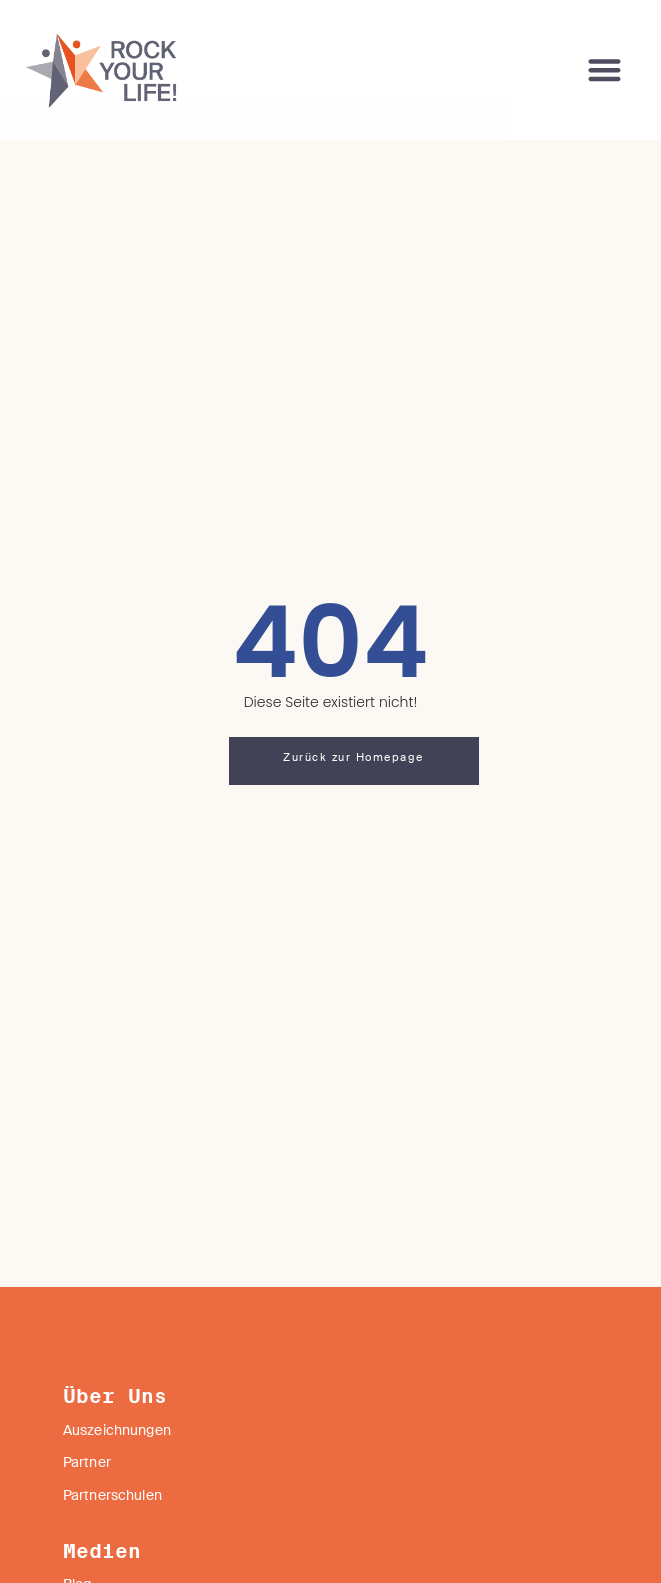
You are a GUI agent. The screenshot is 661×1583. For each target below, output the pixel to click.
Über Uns (115, 1437)
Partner (87, 1503)
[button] (605, 70)
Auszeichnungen (117, 1471)
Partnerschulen (112, 1536)
